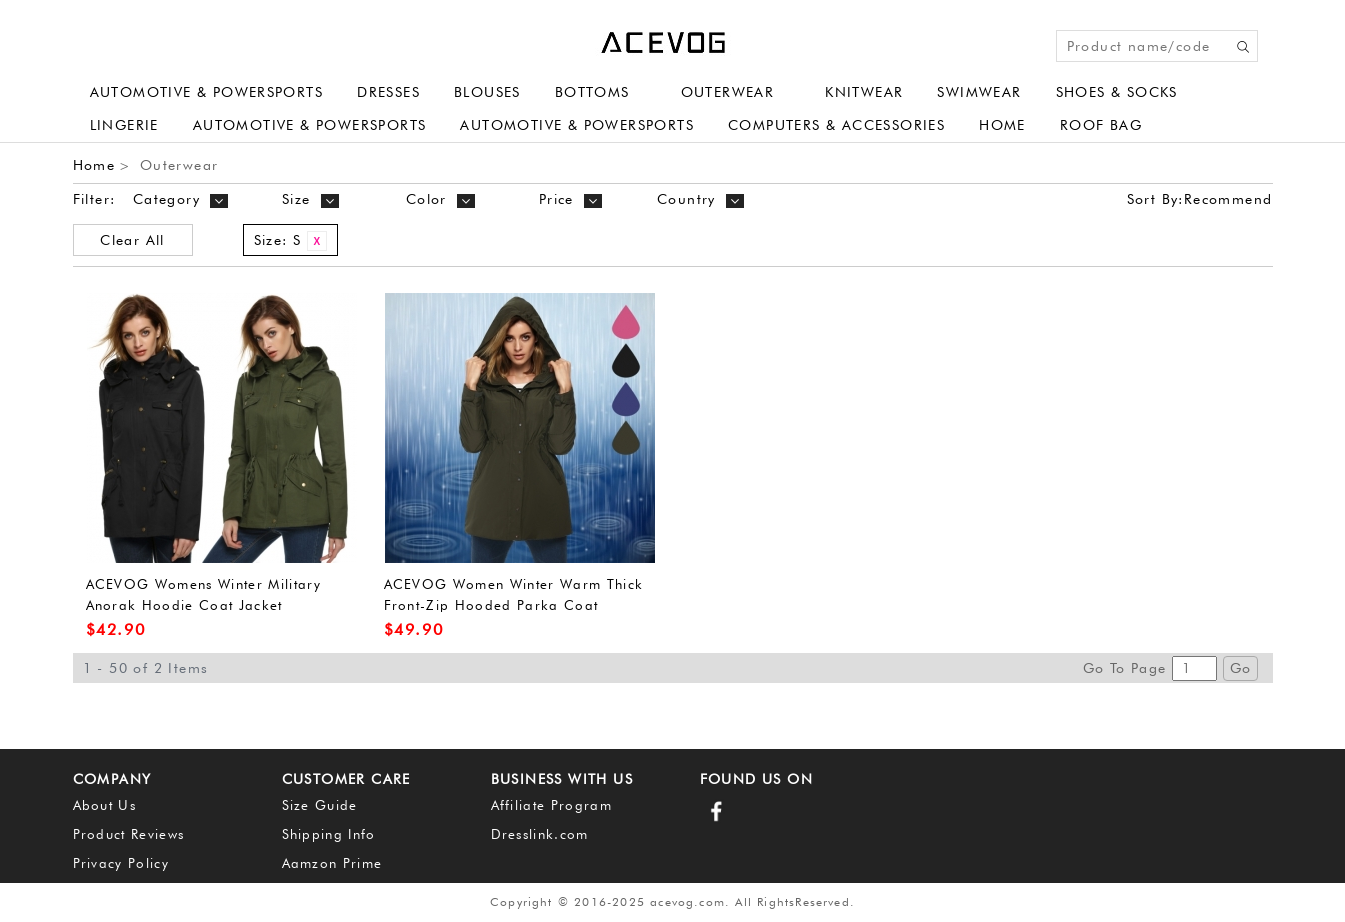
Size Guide (320, 805)
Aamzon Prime (332, 863)
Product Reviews (129, 834)
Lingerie (124, 125)
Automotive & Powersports (207, 92)
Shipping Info (329, 834)
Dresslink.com (540, 834)
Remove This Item (317, 241)
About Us (105, 805)
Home (1002, 125)
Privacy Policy (121, 863)
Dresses (388, 92)
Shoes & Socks (1117, 92)
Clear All (132, 240)
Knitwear (864, 92)
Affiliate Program (552, 805)
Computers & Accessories (836, 125)
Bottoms (592, 92)
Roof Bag (1101, 125)
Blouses (487, 92)
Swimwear (979, 92)
